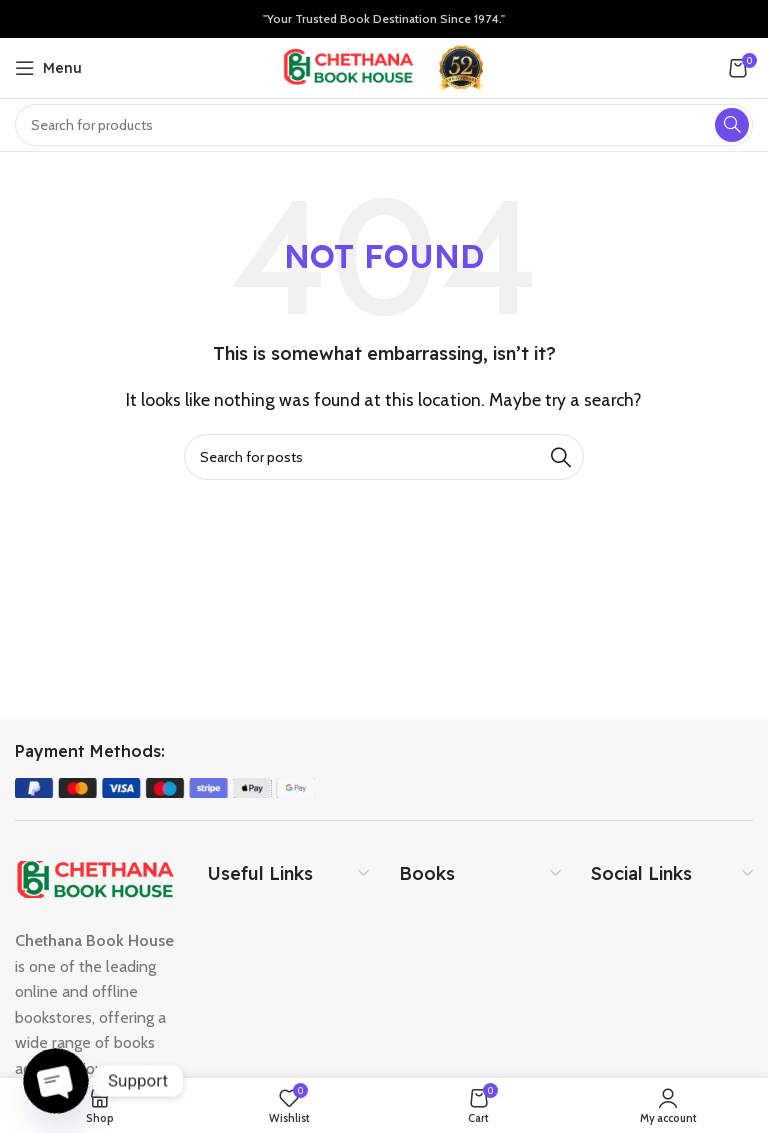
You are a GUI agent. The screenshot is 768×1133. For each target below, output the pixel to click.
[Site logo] (348, 66)
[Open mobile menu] (48, 68)
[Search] (384, 457)
